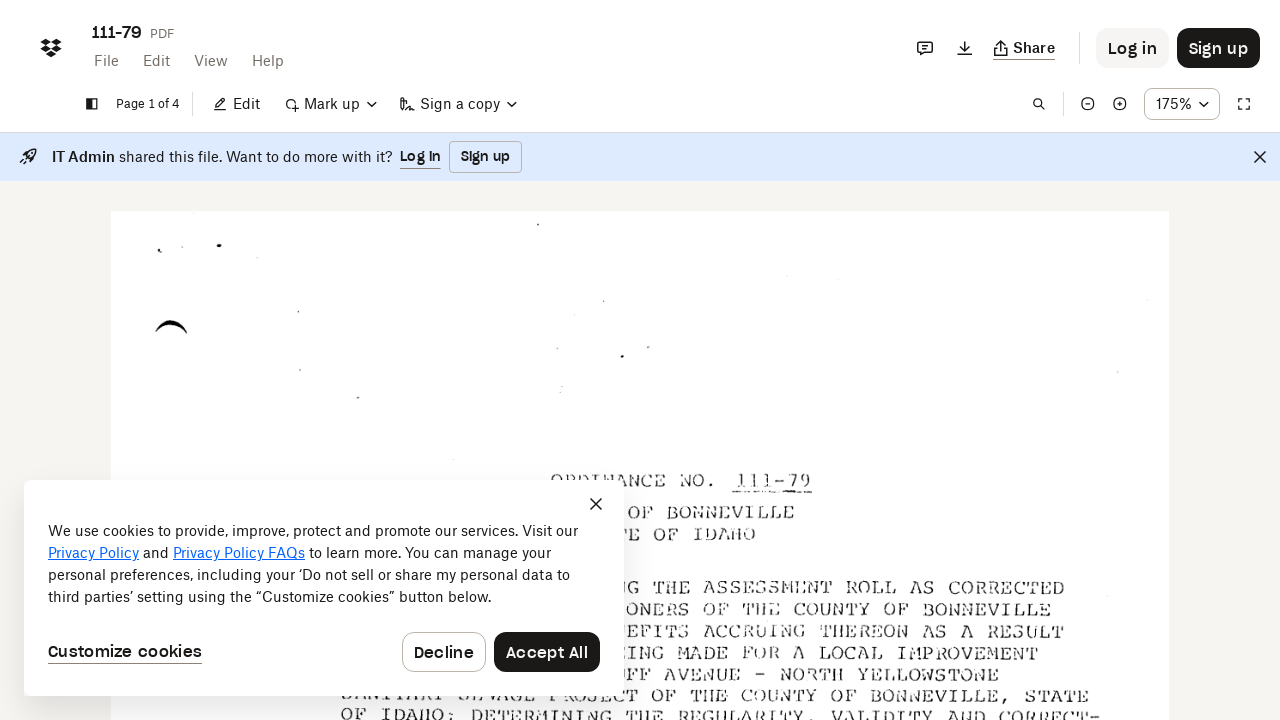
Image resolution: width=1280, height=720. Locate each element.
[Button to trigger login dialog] (1132, 48)
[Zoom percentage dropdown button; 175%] (1182, 104)
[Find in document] (1039, 104)
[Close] (1260, 157)
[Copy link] (1024, 48)
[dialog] (324, 588)
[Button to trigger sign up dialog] (1218, 48)
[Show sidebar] (92, 104)
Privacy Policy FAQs (239, 552)
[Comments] (925, 48)
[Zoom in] (1120, 104)
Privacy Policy (93, 552)
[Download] (965, 48)
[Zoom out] (1088, 104)
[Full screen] (1244, 104)
